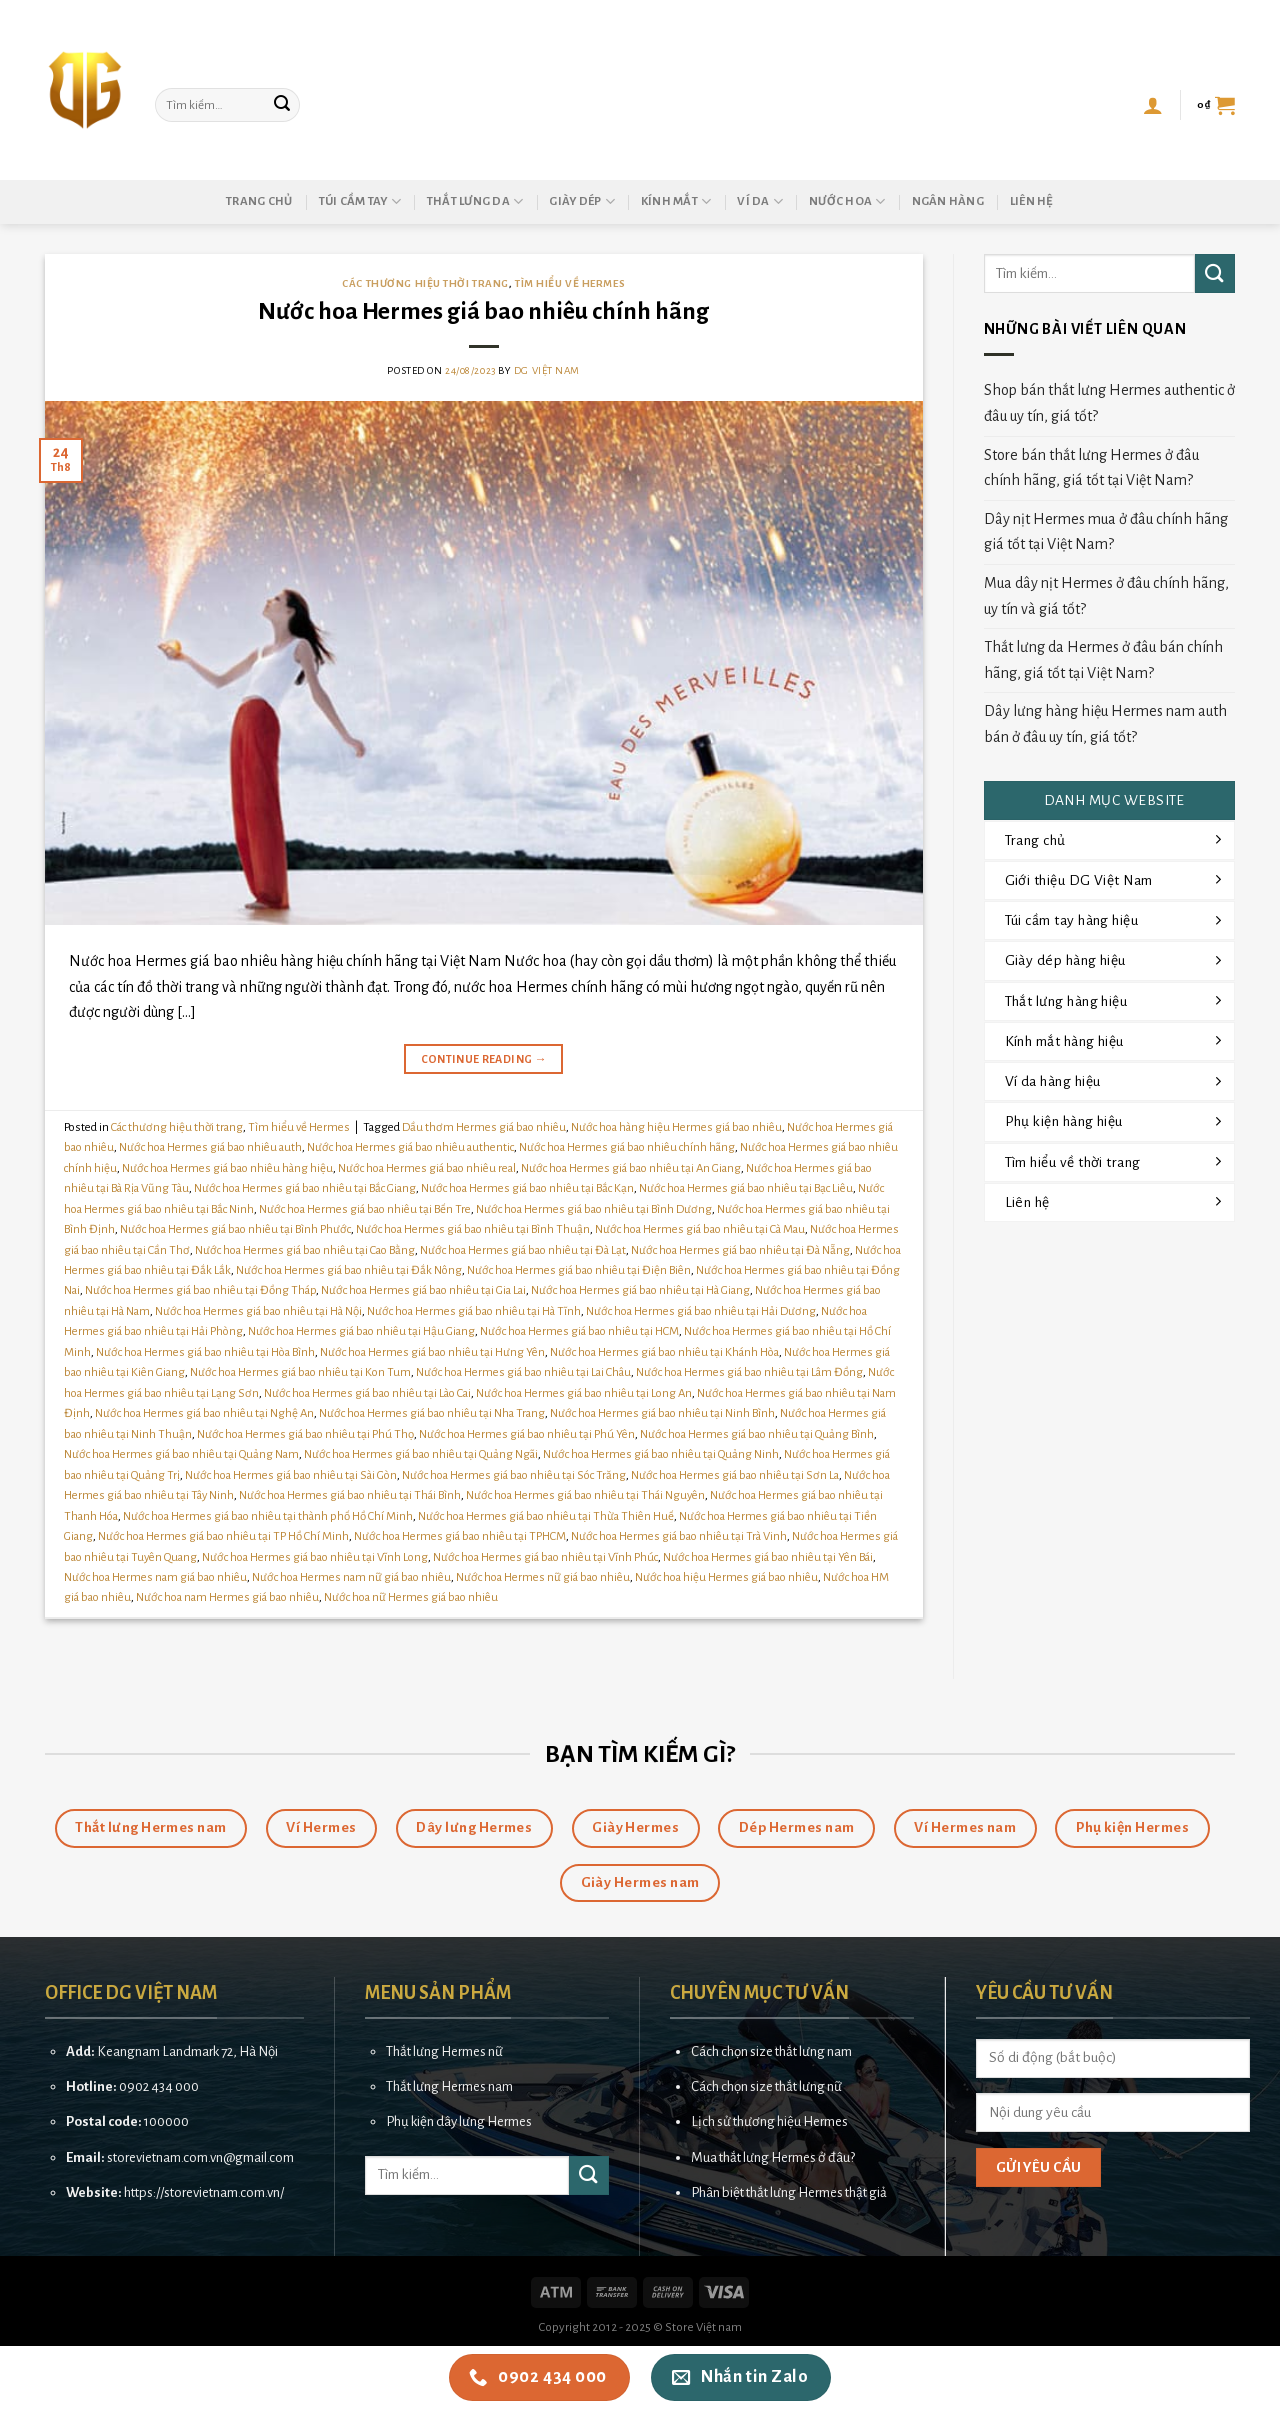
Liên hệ (1032, 201)
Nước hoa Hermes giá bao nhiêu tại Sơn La (735, 1475)
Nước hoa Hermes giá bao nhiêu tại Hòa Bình (205, 1352)
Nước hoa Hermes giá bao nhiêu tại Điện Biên (579, 1270)
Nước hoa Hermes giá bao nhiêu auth (210, 1147)
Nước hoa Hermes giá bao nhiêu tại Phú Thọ (305, 1434)
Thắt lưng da (475, 201)
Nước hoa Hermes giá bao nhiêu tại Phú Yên (527, 1434)
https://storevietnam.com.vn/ (204, 2192)
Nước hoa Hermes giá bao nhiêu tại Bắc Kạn (527, 1188)
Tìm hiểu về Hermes (570, 283)
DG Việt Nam (547, 370)
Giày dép (582, 201)
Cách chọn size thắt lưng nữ (766, 2086)
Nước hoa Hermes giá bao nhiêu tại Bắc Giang (305, 1188)
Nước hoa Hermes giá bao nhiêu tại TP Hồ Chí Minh (223, 1536)
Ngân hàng (948, 201)
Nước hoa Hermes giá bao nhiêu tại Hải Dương (701, 1311)
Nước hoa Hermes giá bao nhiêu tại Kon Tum (300, 1372)
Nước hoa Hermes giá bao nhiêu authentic (410, 1147)
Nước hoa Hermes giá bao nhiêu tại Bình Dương (594, 1209)
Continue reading (484, 1059)
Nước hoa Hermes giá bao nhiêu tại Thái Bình (350, 1495)
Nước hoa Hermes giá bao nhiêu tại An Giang (631, 1168)
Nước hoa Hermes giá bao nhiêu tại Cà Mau (700, 1229)
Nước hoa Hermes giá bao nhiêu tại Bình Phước (235, 1229)
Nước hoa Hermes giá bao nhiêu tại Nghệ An (204, 1413)
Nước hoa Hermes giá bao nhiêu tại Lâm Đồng (749, 1372)
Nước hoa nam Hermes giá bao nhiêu (227, 1597)
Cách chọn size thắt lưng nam (771, 2051)
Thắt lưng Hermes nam (449, 2086)
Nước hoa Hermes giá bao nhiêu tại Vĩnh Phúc (545, 1557)
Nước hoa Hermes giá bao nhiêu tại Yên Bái (768, 1557)
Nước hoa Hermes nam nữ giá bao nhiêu (351, 1577)
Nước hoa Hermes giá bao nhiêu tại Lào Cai (367, 1393)
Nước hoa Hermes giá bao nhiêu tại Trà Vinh (679, 1536)
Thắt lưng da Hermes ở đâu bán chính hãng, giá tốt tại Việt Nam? (1103, 660)
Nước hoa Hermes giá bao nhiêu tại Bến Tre (365, 1209)
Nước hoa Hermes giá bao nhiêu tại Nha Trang (432, 1413)
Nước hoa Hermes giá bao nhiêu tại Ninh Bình (662, 1413)
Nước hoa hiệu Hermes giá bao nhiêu (726, 1577)
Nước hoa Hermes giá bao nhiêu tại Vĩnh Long (315, 1557)
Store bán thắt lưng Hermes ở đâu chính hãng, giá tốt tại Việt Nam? (1091, 468)
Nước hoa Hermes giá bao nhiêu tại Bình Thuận (473, 1229)
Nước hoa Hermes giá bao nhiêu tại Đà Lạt (523, 1250)
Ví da (760, 201)
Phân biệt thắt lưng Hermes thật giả (789, 2192)
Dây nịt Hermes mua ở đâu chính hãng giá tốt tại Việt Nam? (1106, 532)
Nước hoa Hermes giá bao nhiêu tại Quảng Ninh (661, 1454)
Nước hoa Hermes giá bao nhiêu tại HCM (579, 1331)
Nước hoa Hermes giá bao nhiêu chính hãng (483, 311)
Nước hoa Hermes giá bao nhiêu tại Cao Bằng (305, 1250)
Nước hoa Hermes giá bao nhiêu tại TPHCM (460, 1536)
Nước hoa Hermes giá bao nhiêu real (427, 1168)
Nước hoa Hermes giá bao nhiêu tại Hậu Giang (361, 1331)
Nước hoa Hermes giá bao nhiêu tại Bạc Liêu (746, 1188)
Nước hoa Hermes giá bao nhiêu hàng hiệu (227, 1168)
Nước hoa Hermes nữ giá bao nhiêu (543, 1577)
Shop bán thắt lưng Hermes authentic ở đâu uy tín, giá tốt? (1109, 403)
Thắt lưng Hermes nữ (444, 2051)
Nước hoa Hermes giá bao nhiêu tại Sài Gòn (291, 1475)
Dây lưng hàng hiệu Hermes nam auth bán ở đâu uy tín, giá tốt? (1105, 724)
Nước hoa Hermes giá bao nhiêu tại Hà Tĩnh (474, 1311)
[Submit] (282, 105)
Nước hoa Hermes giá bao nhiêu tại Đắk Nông (349, 1270)
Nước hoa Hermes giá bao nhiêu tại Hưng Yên (432, 1352)
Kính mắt (676, 201)
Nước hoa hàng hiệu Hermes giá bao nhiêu (676, 1127)
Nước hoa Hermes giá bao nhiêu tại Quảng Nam (181, 1454)
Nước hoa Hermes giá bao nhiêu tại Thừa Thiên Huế (546, 1516)
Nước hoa (847, 201)
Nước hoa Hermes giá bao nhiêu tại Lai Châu (523, 1372)
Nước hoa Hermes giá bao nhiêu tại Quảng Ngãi (421, 1454)
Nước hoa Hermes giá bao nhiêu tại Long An (584, 1393)
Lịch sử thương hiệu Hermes (769, 2121)
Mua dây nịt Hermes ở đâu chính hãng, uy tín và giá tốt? (1106, 596)
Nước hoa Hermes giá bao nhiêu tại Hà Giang (640, 1290)
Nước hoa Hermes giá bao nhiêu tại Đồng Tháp (200, 1290)
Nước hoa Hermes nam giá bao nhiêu (155, 1577)
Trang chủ (259, 201)
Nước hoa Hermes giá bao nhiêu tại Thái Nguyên (585, 1495)
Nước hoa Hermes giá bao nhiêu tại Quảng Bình (757, 1434)
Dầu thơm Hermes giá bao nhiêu (484, 1127)
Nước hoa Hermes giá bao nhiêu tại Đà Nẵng (740, 1250)
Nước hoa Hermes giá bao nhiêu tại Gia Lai (423, 1290)
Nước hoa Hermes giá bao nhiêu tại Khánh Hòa (664, 1352)
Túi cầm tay (360, 201)
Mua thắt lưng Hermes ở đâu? (773, 2157)
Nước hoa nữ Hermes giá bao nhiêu (411, 1597)
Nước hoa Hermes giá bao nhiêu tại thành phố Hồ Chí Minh (268, 1516)
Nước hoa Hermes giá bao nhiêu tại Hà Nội (258, 1311)
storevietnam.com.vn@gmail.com (200, 2157)
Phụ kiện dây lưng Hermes (459, 2121)
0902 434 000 (159, 2086)
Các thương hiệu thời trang (425, 283)
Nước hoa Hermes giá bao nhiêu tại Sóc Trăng (514, 1475)
